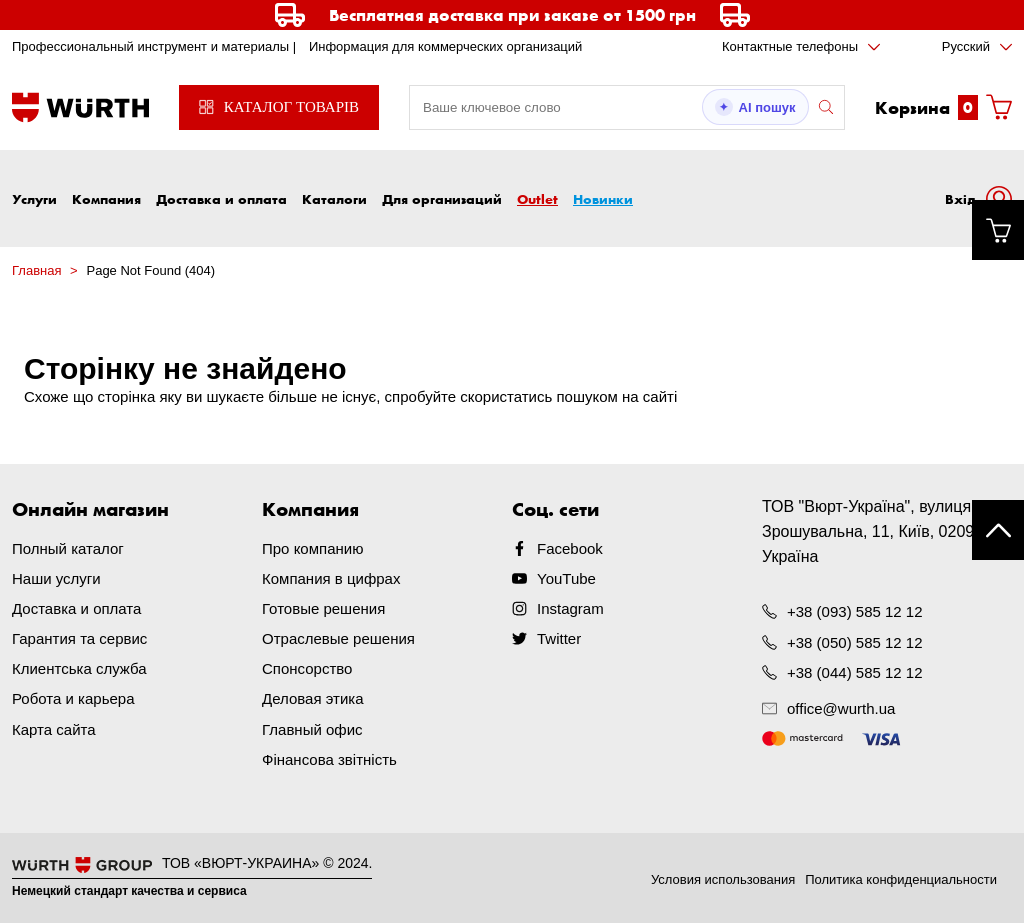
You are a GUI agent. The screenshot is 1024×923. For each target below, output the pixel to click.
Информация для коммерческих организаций (445, 46)
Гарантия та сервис (79, 638)
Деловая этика (313, 698)
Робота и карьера (73, 698)
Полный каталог (68, 548)
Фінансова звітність (329, 758)
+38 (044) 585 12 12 (855, 671)
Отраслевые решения (338, 638)
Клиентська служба (79, 668)
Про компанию (312, 548)
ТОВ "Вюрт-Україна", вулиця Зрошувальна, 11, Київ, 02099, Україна (875, 531)
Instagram (570, 608)
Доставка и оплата (221, 198)
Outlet (537, 198)
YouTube (566, 578)
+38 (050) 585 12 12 (855, 641)
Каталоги (334, 198)
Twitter (559, 638)
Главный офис (312, 728)
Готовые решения (323, 608)
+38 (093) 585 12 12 (855, 611)
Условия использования (723, 878)
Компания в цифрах (331, 578)
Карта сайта (54, 728)
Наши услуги (56, 578)
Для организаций (442, 198)
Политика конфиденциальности (901, 878)
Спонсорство (307, 668)
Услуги (34, 198)
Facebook (570, 548)
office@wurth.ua (841, 708)
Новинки (603, 198)
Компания (106, 198)
